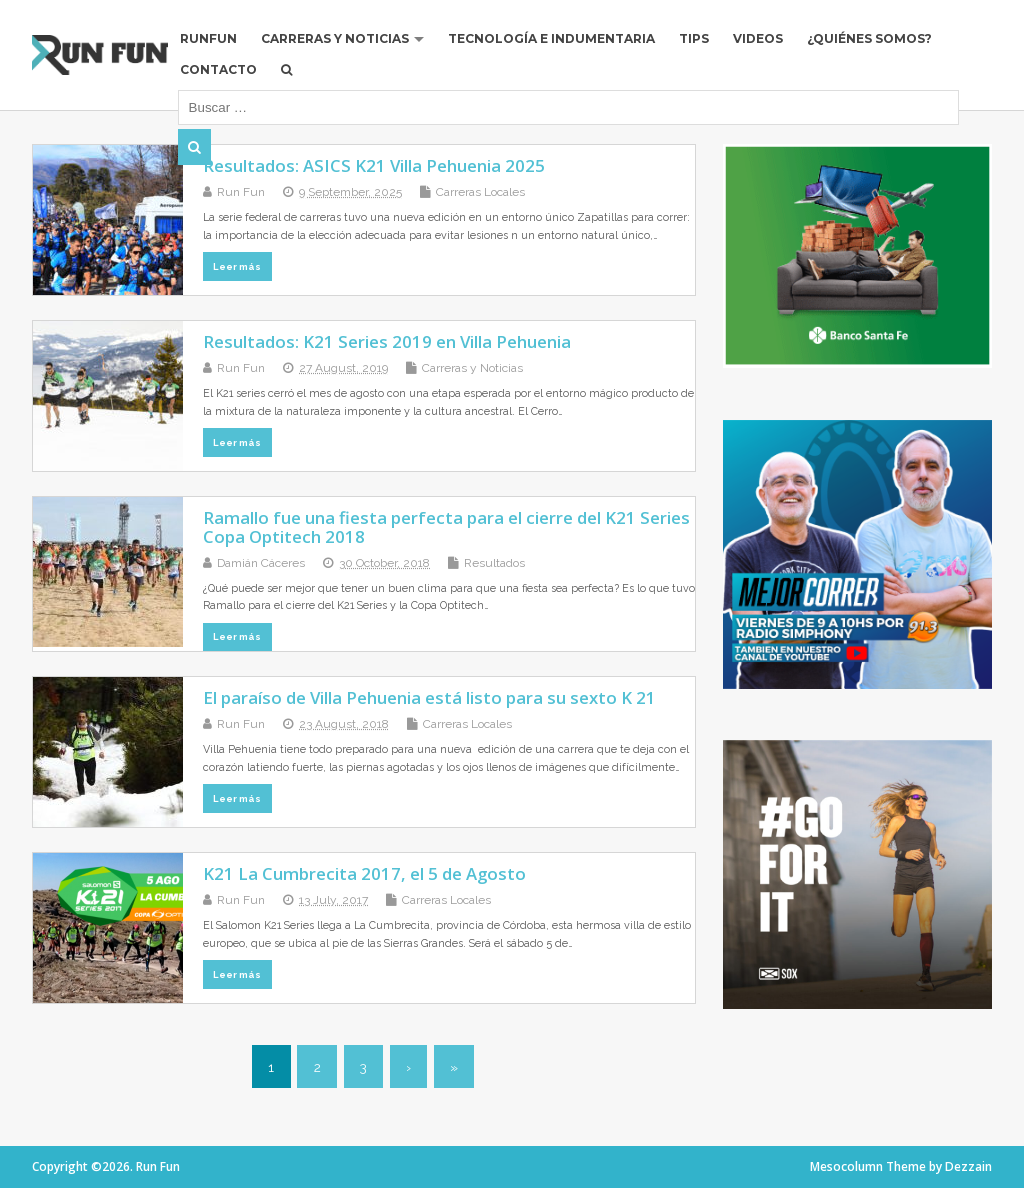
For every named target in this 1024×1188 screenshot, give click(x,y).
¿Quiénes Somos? (869, 38)
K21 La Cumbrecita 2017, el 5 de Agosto (364, 873)
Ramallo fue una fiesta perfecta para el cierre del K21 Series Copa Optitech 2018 (446, 526)
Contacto (218, 69)
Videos (758, 38)
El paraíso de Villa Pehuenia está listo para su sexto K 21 (429, 697)
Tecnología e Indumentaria (551, 38)
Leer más (237, 266)
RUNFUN (208, 38)
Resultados (494, 563)
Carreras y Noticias (335, 38)
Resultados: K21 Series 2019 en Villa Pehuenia (387, 341)
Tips (694, 38)
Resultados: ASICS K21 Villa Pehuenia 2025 (374, 165)
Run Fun (241, 192)
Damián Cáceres (261, 563)
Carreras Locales (480, 192)
